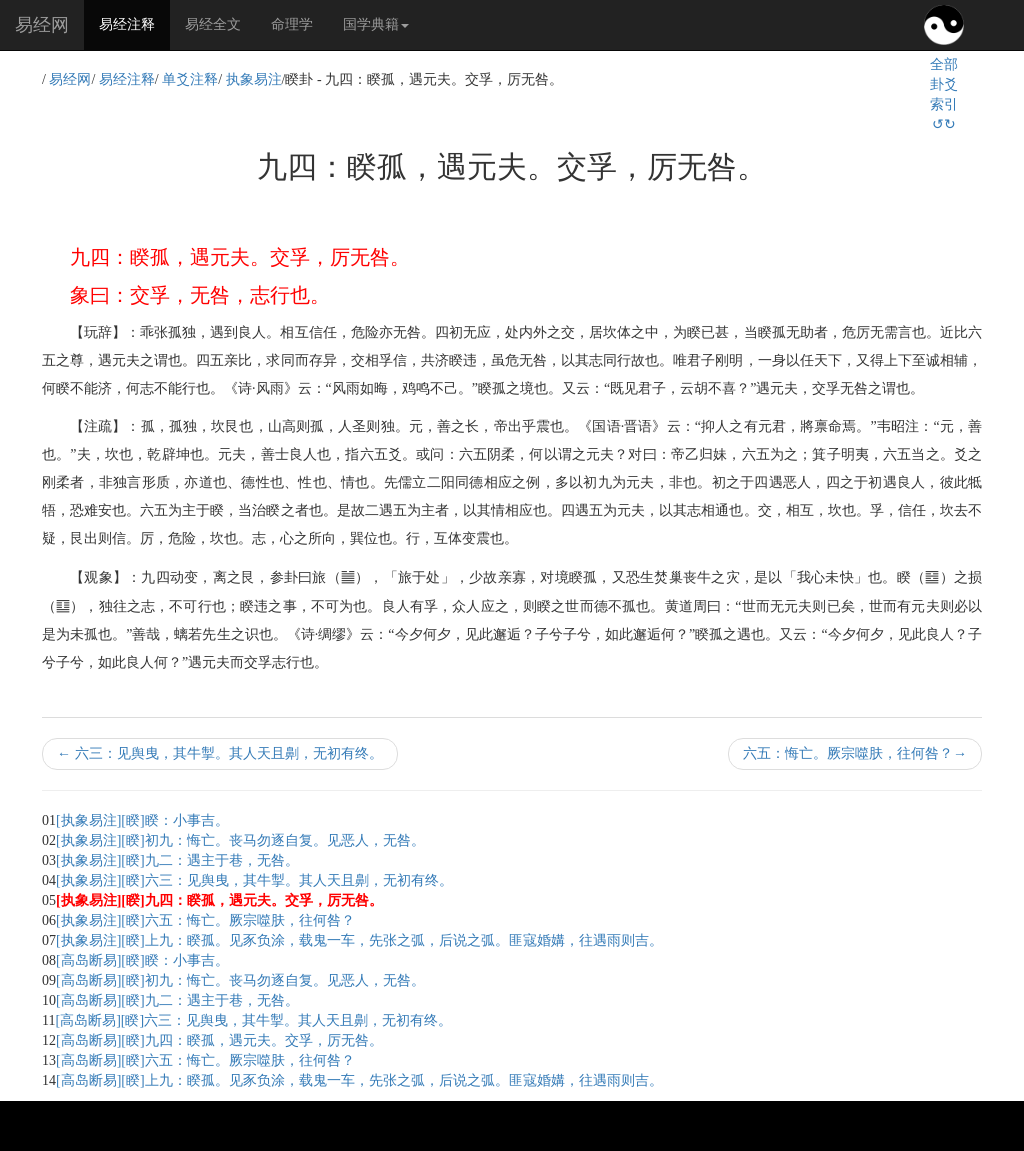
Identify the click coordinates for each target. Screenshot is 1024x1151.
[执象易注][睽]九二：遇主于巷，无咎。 (177, 860)
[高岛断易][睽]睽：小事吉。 (142, 960)
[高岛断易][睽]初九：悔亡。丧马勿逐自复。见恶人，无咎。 (240, 980)
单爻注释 (190, 79)
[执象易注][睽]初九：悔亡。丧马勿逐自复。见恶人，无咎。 (240, 840)
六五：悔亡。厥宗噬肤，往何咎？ (855, 753)
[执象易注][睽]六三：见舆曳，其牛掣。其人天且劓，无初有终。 (254, 880)
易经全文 (213, 24)
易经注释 (134, 23)
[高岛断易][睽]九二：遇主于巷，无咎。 (177, 1000)
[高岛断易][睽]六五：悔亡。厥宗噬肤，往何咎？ (205, 1060)
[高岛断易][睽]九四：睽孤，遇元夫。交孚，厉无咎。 (219, 1040)
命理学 (292, 24)
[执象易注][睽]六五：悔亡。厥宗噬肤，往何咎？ (205, 920)
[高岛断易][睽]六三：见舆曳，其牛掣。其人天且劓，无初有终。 (253, 1020)
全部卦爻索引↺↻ (944, 94)
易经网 (42, 25)
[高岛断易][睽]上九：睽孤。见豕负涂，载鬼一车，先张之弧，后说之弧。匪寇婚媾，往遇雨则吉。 (359, 1080)
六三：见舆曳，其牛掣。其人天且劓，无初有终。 (220, 753)
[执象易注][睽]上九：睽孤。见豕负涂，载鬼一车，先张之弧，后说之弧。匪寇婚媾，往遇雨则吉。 (359, 940)
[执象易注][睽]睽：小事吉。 (142, 820)
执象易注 (254, 79)
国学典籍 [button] (376, 24)
